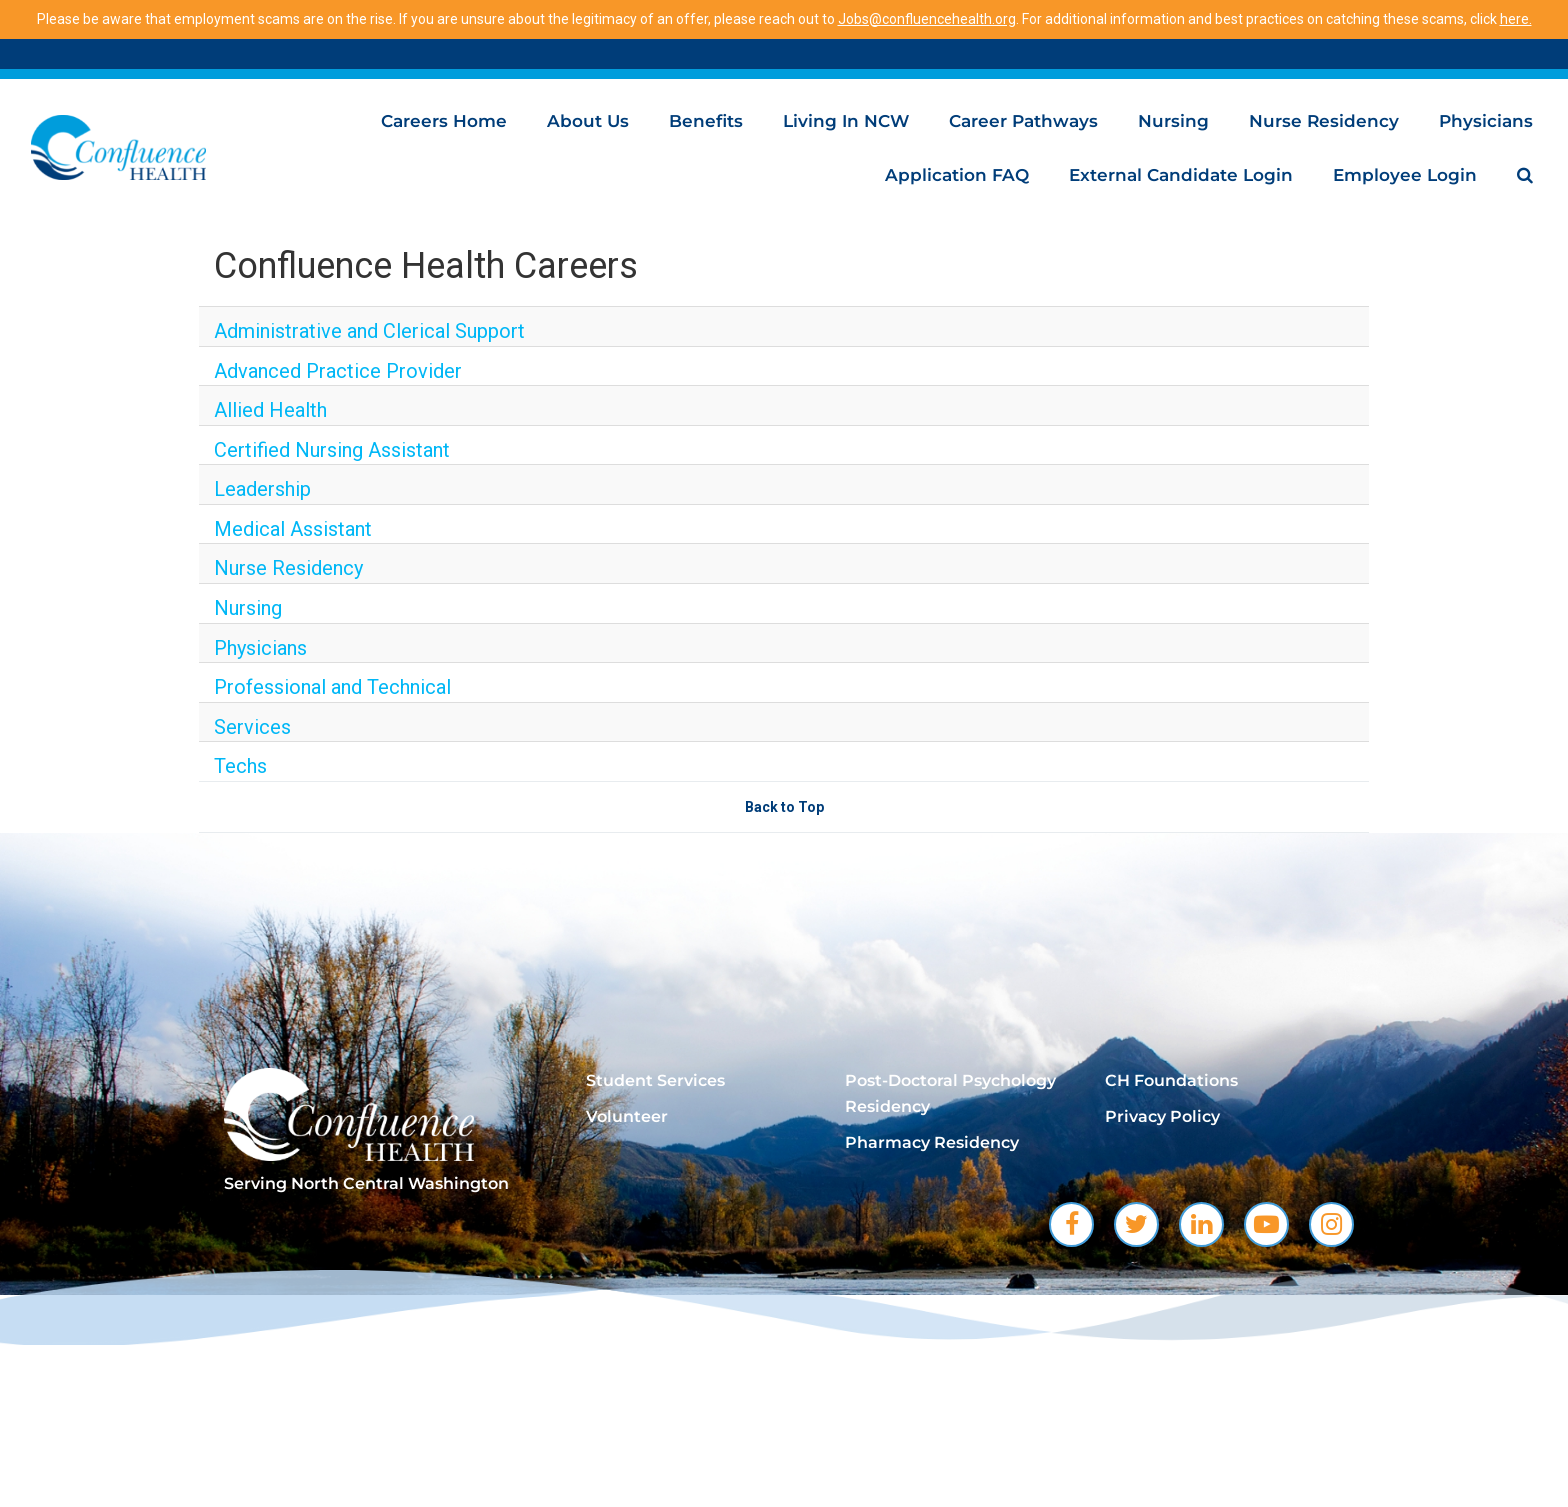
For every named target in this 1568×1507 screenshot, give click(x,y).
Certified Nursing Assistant (332, 450)
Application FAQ (957, 175)
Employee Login (1405, 175)
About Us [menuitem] (588, 121)
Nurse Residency (1324, 121)
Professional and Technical (332, 687)
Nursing (248, 608)
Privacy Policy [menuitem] (1162, 1116)
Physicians (260, 648)
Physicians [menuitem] (1486, 121)
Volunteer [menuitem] (627, 1116)
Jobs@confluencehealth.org (927, 19)
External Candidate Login (1181, 175)
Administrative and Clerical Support (369, 331)
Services (252, 727)
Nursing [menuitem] (1173, 121)
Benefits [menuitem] (706, 121)
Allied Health (270, 410)
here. (1516, 19)
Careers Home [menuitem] (444, 121)
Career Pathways (1023, 121)
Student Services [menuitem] (655, 1080)
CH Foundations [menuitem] (1171, 1080)
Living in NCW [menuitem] (846, 121)
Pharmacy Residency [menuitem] (932, 1142)
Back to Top (784, 807)
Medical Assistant (293, 529)
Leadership (262, 489)
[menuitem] (1525, 175)
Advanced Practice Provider (338, 371)
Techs (240, 766)
